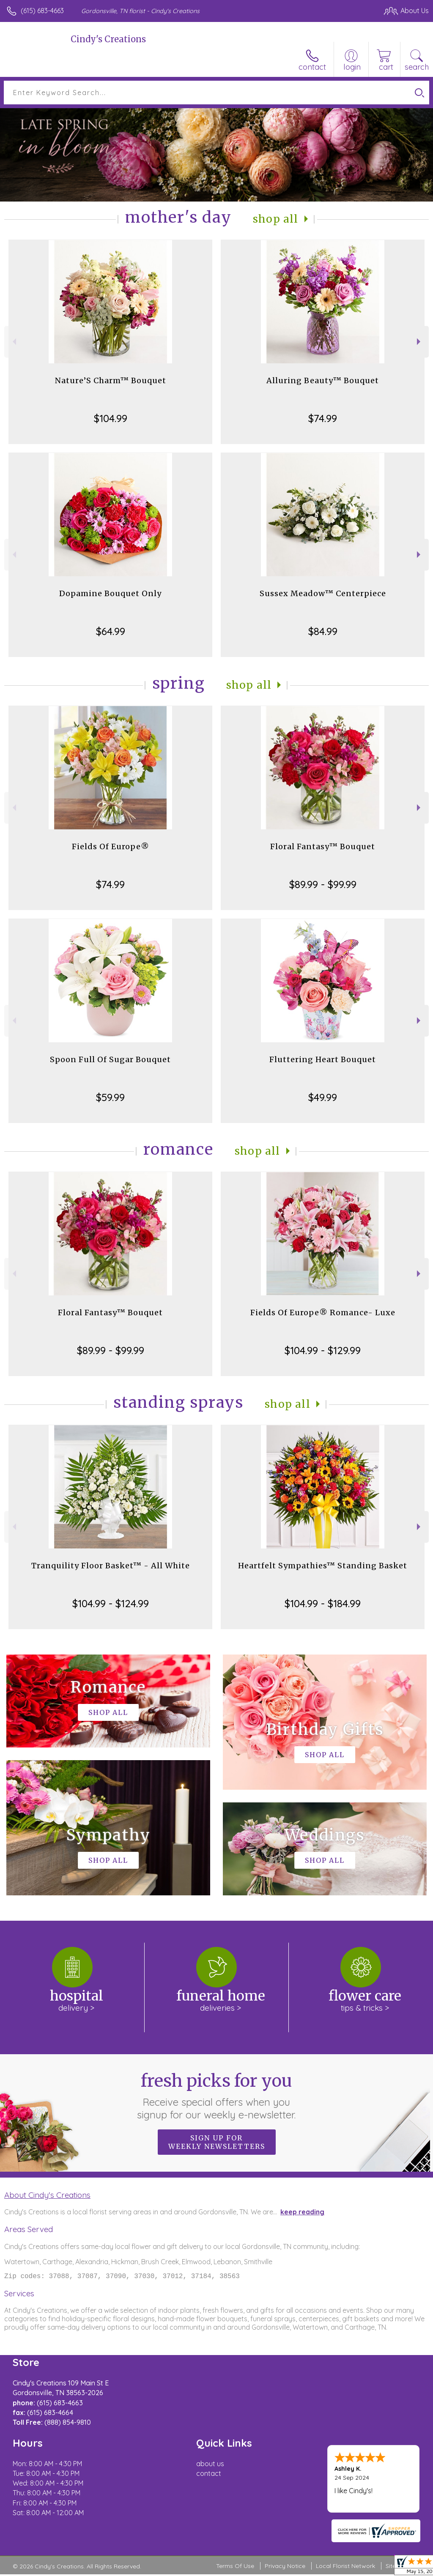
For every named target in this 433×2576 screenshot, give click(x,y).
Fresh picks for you (216, 2095)
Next (420, 341)
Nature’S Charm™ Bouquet (110, 380)
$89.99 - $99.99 (322, 884)
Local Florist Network (345, 2567)
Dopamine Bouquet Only (110, 593)
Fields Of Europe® (110, 846)
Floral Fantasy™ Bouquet (322, 846)
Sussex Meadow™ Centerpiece (323, 593)
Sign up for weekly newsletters (216, 2142)
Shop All (276, 219)
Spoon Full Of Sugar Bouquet (110, 1059)
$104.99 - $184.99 (323, 1603)
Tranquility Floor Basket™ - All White (110, 1565)
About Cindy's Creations (47, 2195)
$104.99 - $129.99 (323, 1350)
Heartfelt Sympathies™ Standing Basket (322, 1565)
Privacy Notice (285, 2567)
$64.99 (110, 631)
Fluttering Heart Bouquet (322, 1059)
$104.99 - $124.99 (110, 1603)
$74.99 (322, 418)
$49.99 (322, 1097)
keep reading (302, 2212)
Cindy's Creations (108, 39)
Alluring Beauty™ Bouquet (322, 380)
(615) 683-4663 (42, 10)
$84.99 (322, 631)
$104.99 (110, 418)
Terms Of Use (235, 2567)
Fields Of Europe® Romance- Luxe (322, 1312)
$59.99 (110, 1097)
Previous (13, 341)
